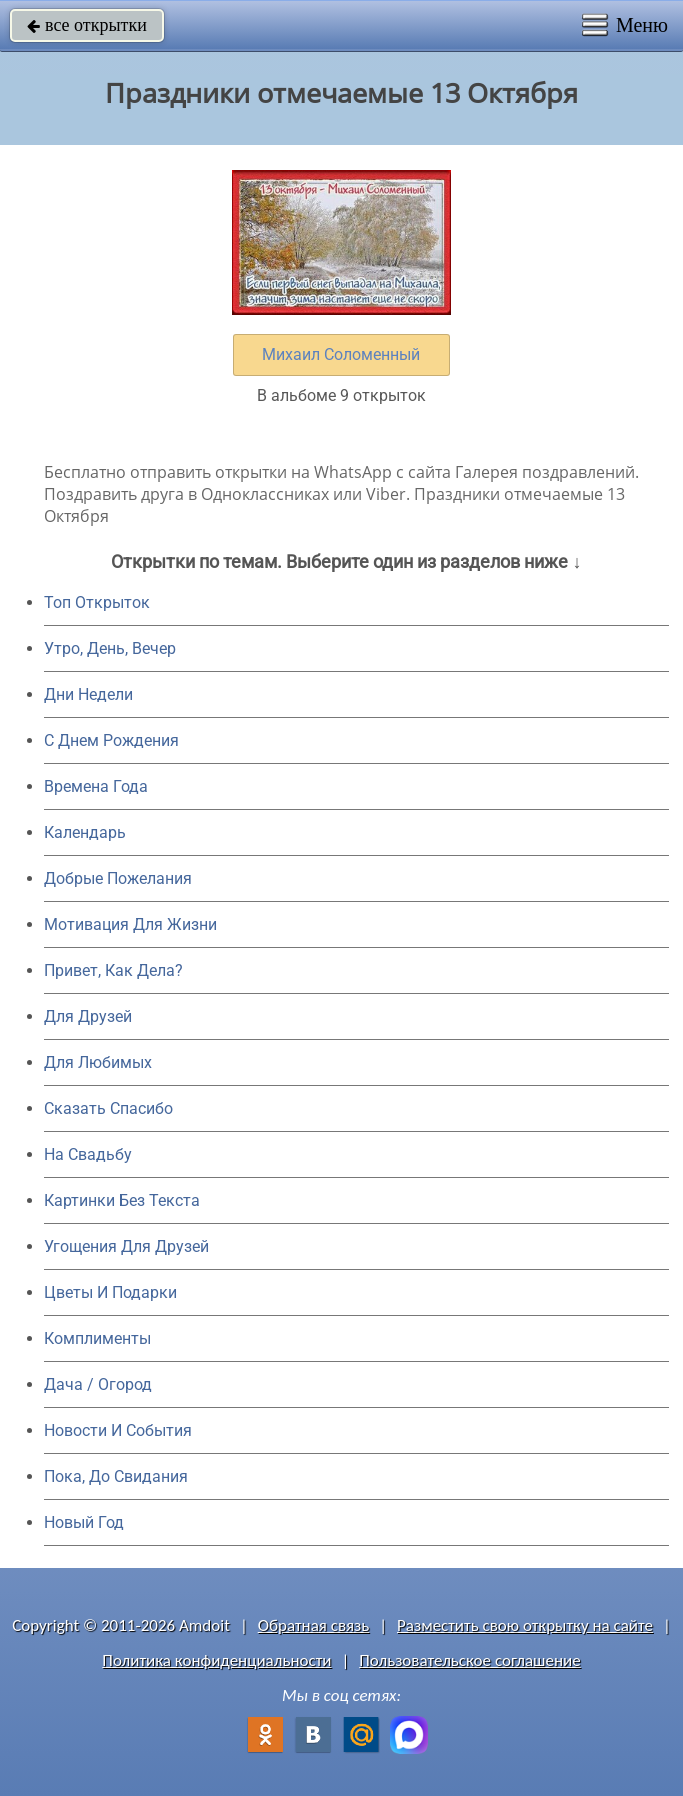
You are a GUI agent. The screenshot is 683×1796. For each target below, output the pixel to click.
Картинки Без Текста (122, 1200)
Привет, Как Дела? (113, 970)
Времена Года (96, 786)
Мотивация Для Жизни (130, 924)
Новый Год (84, 1522)
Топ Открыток (97, 602)
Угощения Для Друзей (126, 1246)
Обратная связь (314, 1625)
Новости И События (118, 1430)
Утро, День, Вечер (110, 648)
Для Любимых (98, 1062)
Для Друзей (88, 1016)
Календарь (85, 832)
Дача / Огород (98, 1384)
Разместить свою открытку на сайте (525, 1625)
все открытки (87, 25)
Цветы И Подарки (110, 1292)
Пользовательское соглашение (469, 1660)
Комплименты (97, 1338)
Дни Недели (88, 694)
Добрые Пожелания (118, 878)
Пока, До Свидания (116, 1476)
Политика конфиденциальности (216, 1660)
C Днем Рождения (111, 740)
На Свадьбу (88, 1154)
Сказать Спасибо (108, 1108)
